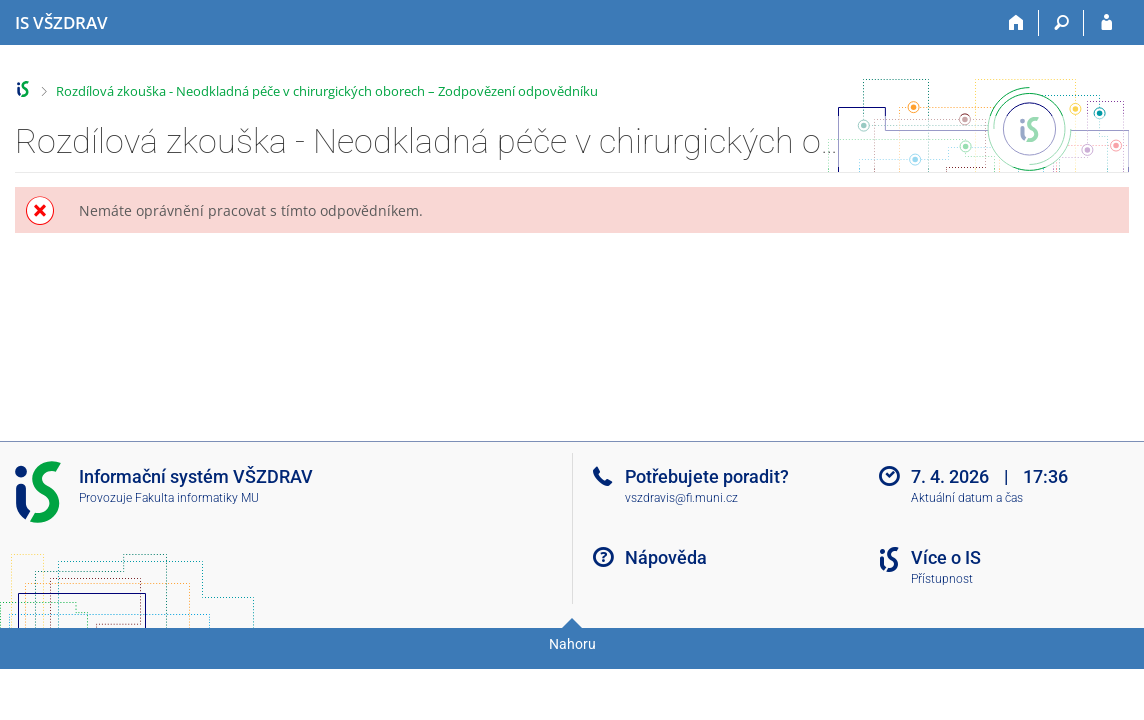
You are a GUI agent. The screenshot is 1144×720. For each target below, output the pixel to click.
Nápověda (666, 557)
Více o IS (946, 557)
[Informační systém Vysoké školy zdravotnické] (61, 23)
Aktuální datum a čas (967, 498)
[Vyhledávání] (1061, 23)
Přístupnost (942, 579)
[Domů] (1016, 23)
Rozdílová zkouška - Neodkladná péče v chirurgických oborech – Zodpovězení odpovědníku (327, 91)
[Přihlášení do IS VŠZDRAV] (1106, 23)
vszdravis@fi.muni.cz (681, 498)
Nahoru (572, 644)
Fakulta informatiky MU (197, 498)
